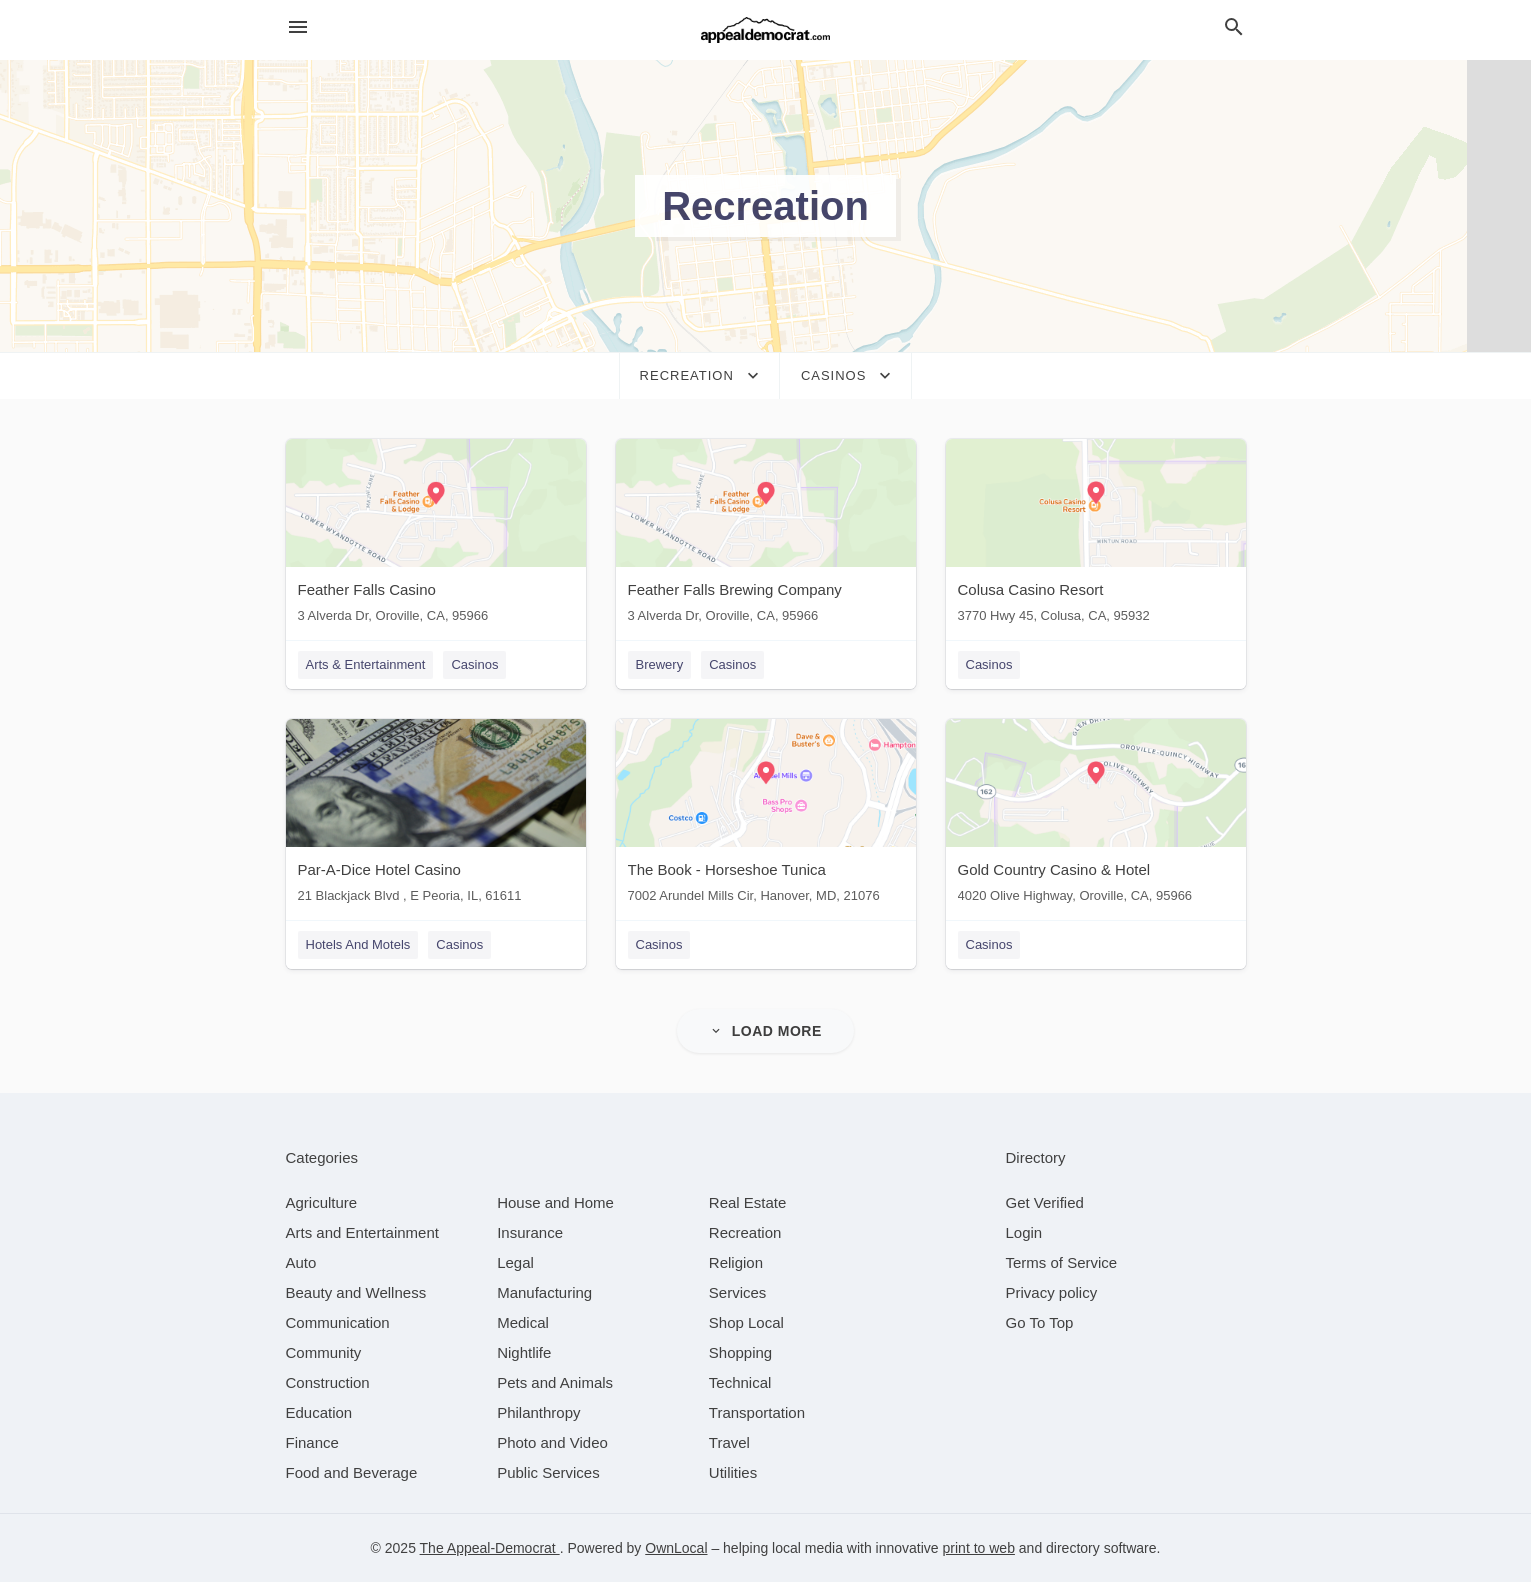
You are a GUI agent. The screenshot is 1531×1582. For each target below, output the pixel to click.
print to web (979, 1548)
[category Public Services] (548, 1472)
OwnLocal (676, 1548)
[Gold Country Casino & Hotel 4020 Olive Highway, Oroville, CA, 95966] (1096, 815)
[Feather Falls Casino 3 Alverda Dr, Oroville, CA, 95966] (436, 535)
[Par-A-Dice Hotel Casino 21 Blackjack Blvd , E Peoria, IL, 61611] (436, 815)
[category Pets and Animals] (555, 1382)
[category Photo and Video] (552, 1442)
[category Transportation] (757, 1412)
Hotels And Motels (358, 944)
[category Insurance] (530, 1232)
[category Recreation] (745, 1232)
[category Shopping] (740, 1352)
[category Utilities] (733, 1472)
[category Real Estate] (748, 1202)
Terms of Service (1062, 1262)
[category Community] (324, 1352)
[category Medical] (523, 1322)
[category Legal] (515, 1262)
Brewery (660, 664)
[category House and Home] (555, 1202)
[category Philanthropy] (538, 1412)
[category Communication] (338, 1322)
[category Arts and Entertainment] (362, 1232)
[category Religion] (736, 1262)
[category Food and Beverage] (352, 1472)
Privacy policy (1052, 1292)
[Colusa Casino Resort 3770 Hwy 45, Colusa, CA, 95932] (1096, 535)
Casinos (474, 664)
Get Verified (1045, 1202)
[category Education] (319, 1412)
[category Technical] (740, 1382)
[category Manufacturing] (544, 1292)
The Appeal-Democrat (490, 1548)
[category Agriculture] (322, 1202)
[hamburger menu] (298, 27)
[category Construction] (328, 1382)
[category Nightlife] (524, 1352)
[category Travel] (729, 1442)
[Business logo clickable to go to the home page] (766, 30)
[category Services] (738, 1292)
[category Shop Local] (746, 1322)
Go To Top (1040, 1322)
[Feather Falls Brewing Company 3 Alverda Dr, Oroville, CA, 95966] (766, 535)
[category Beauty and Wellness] (356, 1292)
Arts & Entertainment (366, 664)
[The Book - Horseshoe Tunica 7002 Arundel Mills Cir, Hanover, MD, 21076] (766, 815)
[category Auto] (301, 1262)
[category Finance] (312, 1442)
